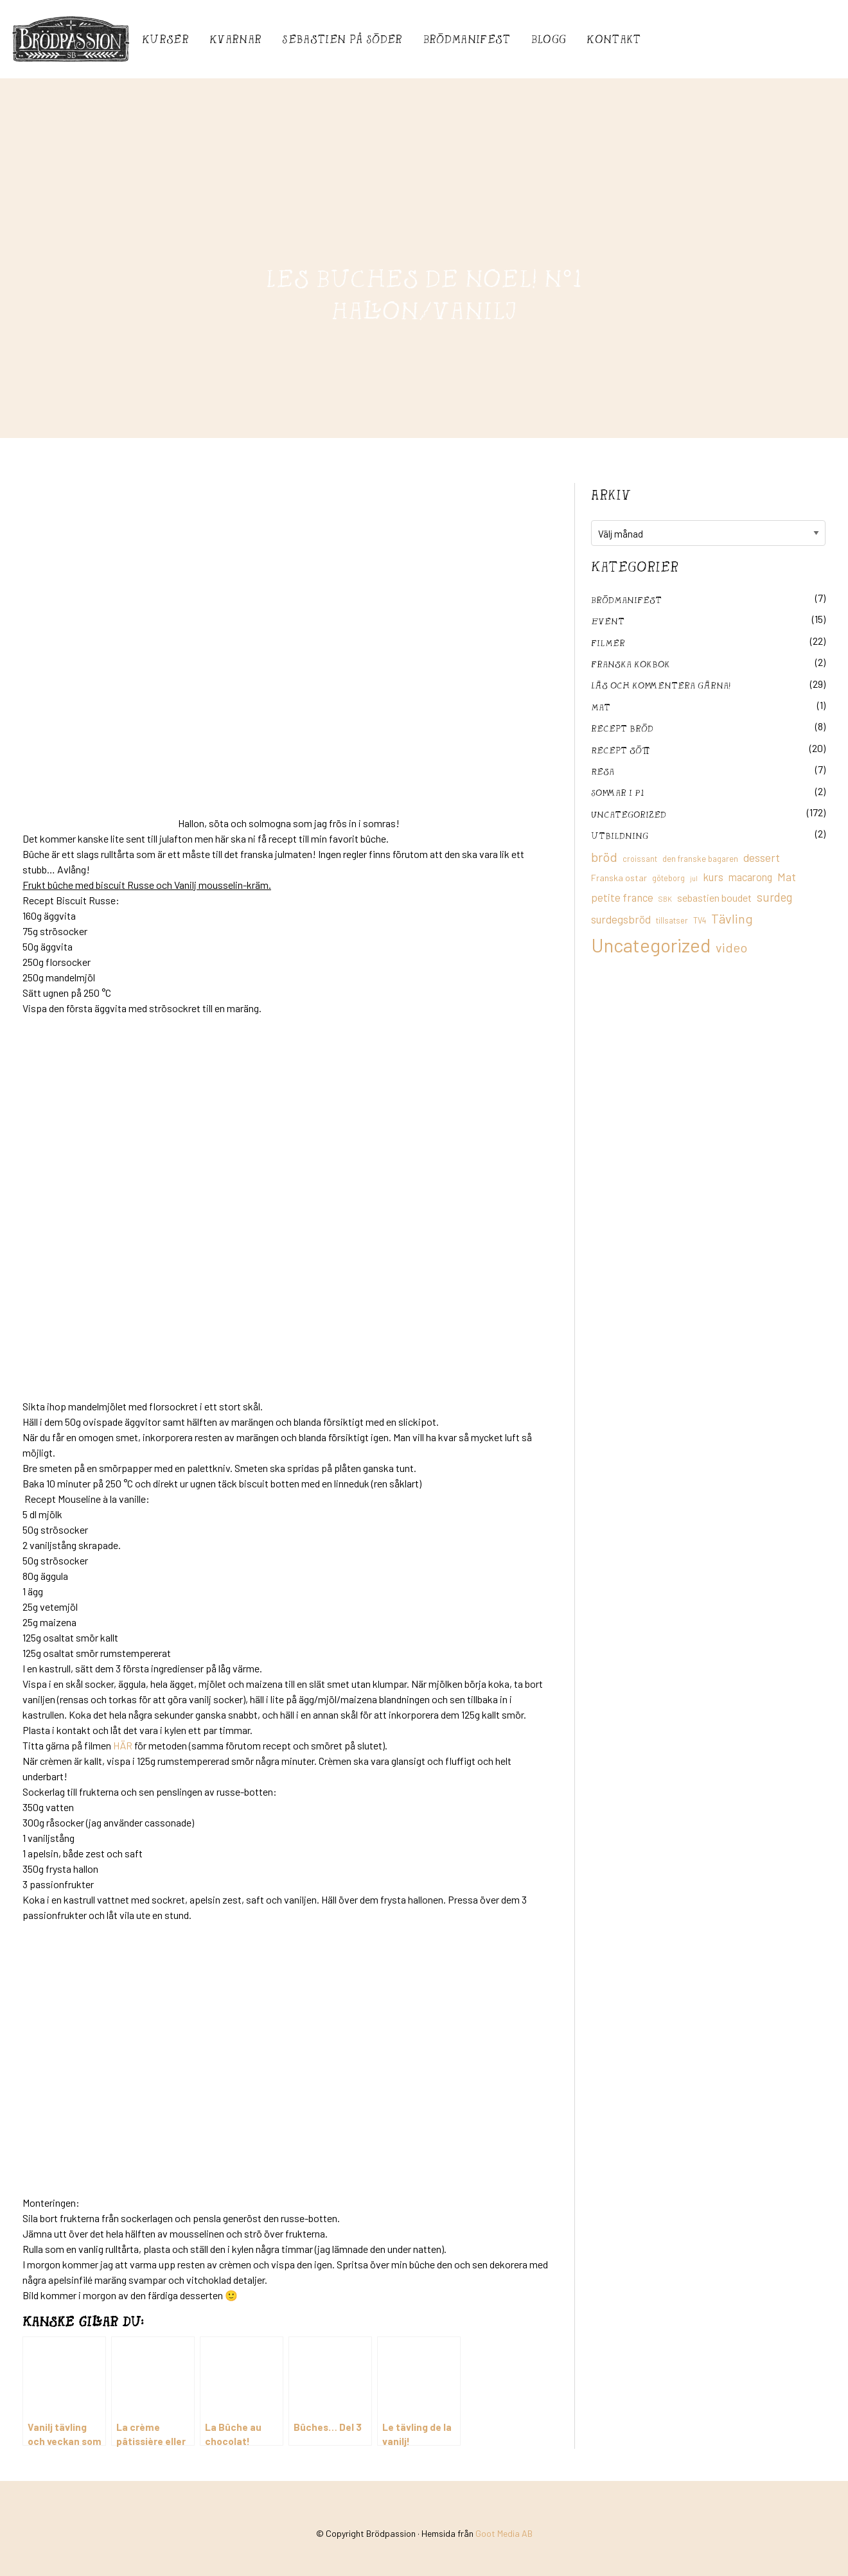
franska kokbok (630, 663)
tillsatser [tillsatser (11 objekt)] (672, 920)
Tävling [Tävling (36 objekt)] (732, 918)
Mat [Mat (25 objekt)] (786, 877)
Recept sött (620, 749)
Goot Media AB (504, 2533)
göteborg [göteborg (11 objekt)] (668, 878)
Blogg (549, 39)
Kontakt (613, 39)
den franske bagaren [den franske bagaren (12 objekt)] (700, 859)
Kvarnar (235, 39)
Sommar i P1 (617, 792)
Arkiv (611, 494)
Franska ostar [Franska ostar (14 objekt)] (619, 877)
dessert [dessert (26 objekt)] (761, 857)
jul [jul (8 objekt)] (694, 878)
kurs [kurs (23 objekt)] (713, 876)
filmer (608, 642)
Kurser (165, 39)
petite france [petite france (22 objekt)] (622, 897)
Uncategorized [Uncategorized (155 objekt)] (651, 945)
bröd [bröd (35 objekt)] (604, 856)
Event (607, 620)
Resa (602, 771)
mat (600, 706)
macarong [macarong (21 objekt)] (750, 876)
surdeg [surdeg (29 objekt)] (774, 896)
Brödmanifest (467, 39)
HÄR (122, 1745)
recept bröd (622, 728)
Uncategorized (628, 814)
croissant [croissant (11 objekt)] (640, 859)
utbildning (619, 835)
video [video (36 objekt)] (731, 947)
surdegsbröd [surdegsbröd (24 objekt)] (621, 919)
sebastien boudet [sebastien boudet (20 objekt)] (714, 897)
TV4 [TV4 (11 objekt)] (699, 920)
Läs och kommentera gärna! (660, 684)
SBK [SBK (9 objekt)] (665, 899)
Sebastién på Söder (342, 39)
